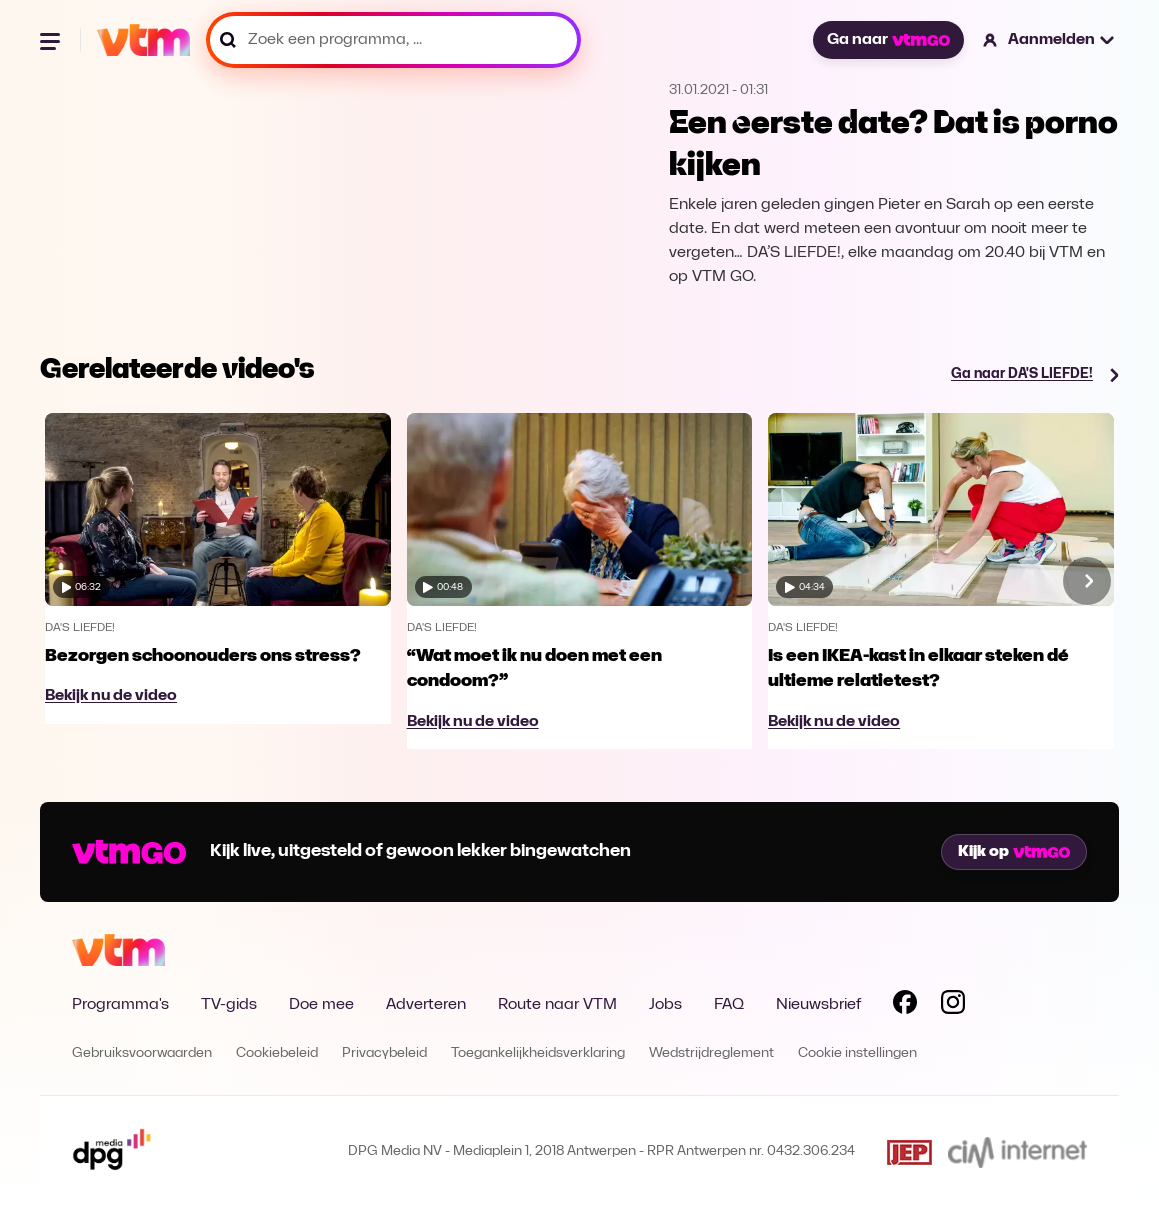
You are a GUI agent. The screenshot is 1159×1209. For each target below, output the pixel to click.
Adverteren (426, 1005)
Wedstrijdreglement (711, 1053)
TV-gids (229, 1005)
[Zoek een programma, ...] (393, 40)
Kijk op (1014, 852)
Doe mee (321, 1005)
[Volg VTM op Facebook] (905, 1006)
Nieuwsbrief (818, 1005)
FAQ (729, 1005)
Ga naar (888, 40)
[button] (1049, 40)
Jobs (665, 1005)
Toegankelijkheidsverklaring (538, 1053)
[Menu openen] (52, 40)
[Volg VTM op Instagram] (953, 1006)
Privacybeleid (384, 1053)
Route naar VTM (557, 1005)
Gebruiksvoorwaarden (142, 1053)
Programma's (120, 1005)
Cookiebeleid (277, 1053)
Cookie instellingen (857, 1053)
